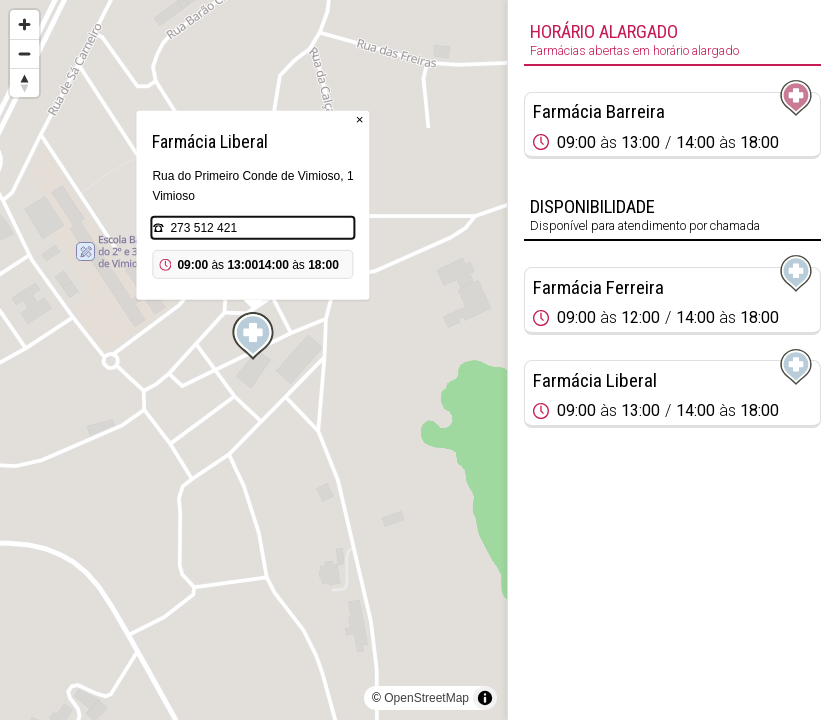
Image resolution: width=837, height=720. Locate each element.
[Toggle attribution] (485, 698)
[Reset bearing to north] (24, 82)
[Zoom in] (24, 24)
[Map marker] (253, 336)
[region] (253, 360)
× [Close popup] (360, 119)
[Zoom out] (24, 53)
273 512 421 (203, 228)
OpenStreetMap (426, 698)
